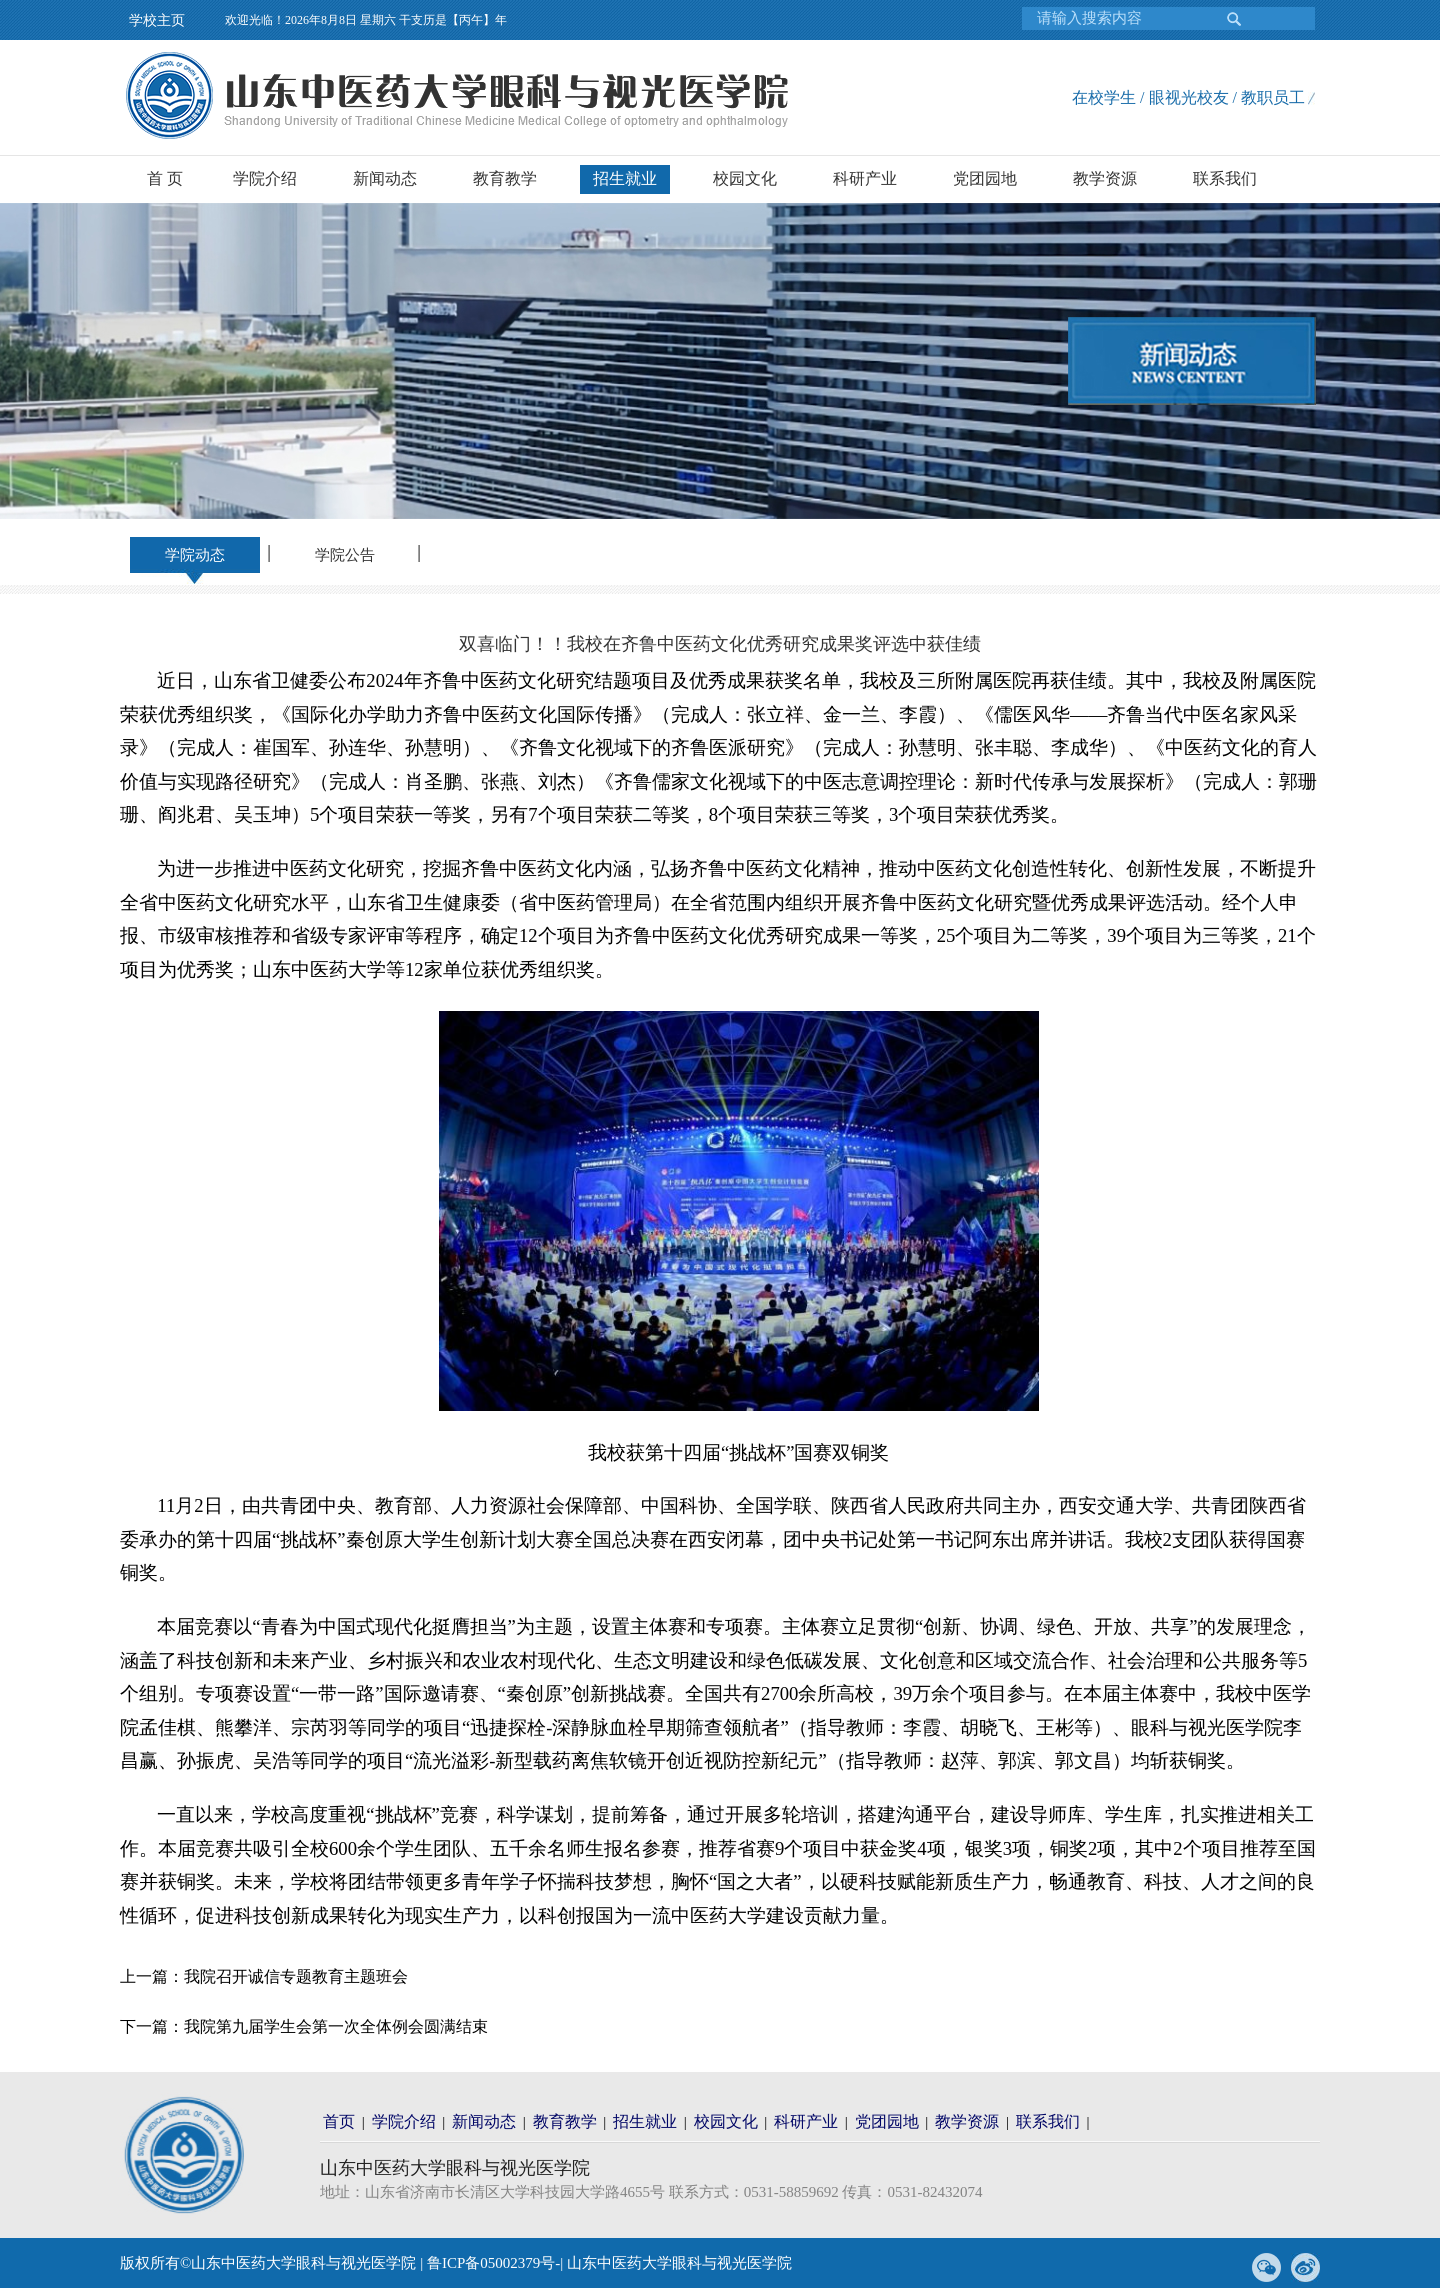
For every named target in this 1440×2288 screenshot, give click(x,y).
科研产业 (865, 178)
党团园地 (985, 178)
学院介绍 (265, 178)
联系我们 (1225, 178)
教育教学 (505, 178)
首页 (339, 2121)
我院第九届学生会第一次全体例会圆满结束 (336, 2026)
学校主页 (157, 20)
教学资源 (1105, 178)
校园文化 (745, 178)
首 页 (165, 178)
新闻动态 (385, 178)
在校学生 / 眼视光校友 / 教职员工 (1188, 97)
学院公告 (345, 555)
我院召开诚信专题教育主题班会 (296, 1976)
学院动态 (195, 555)
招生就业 (625, 178)
